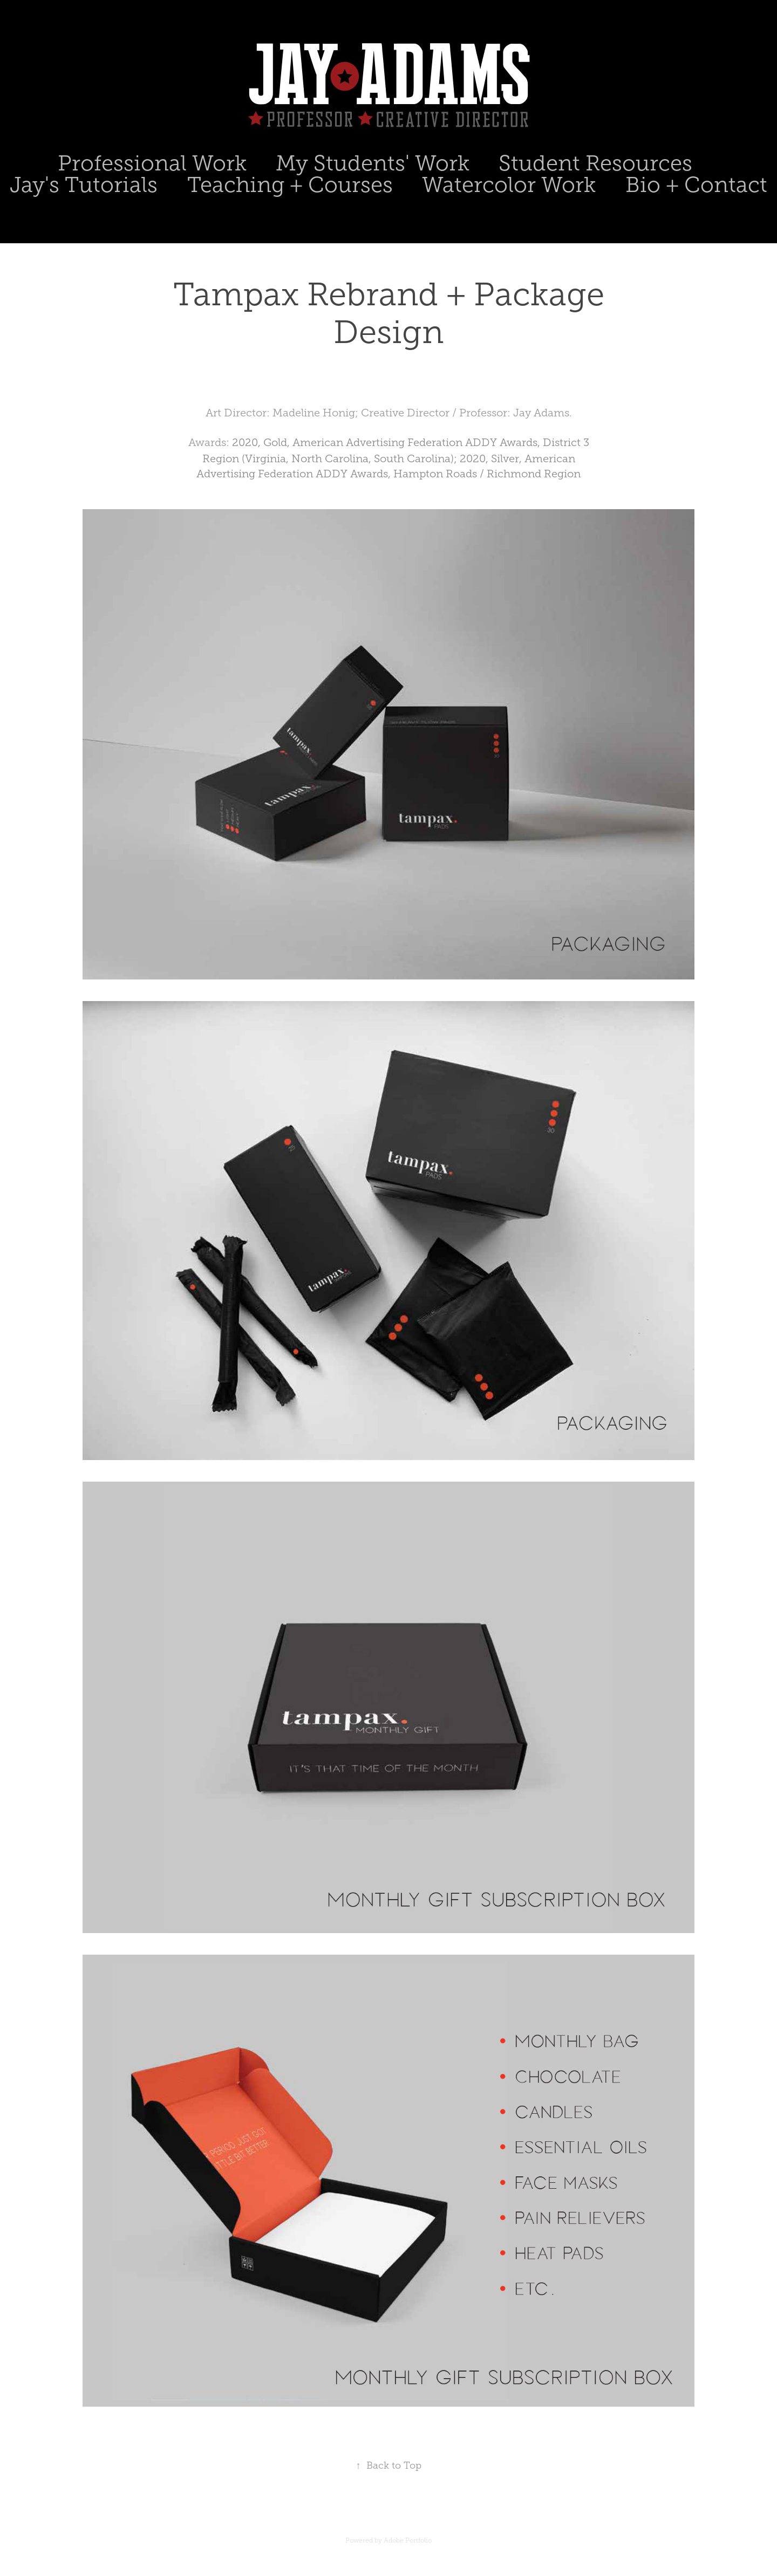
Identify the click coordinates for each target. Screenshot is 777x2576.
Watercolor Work (509, 185)
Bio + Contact (696, 185)
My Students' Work (372, 163)
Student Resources (595, 163)
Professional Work (152, 163)
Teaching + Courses (290, 185)
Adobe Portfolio (408, 2540)
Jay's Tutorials (84, 185)
